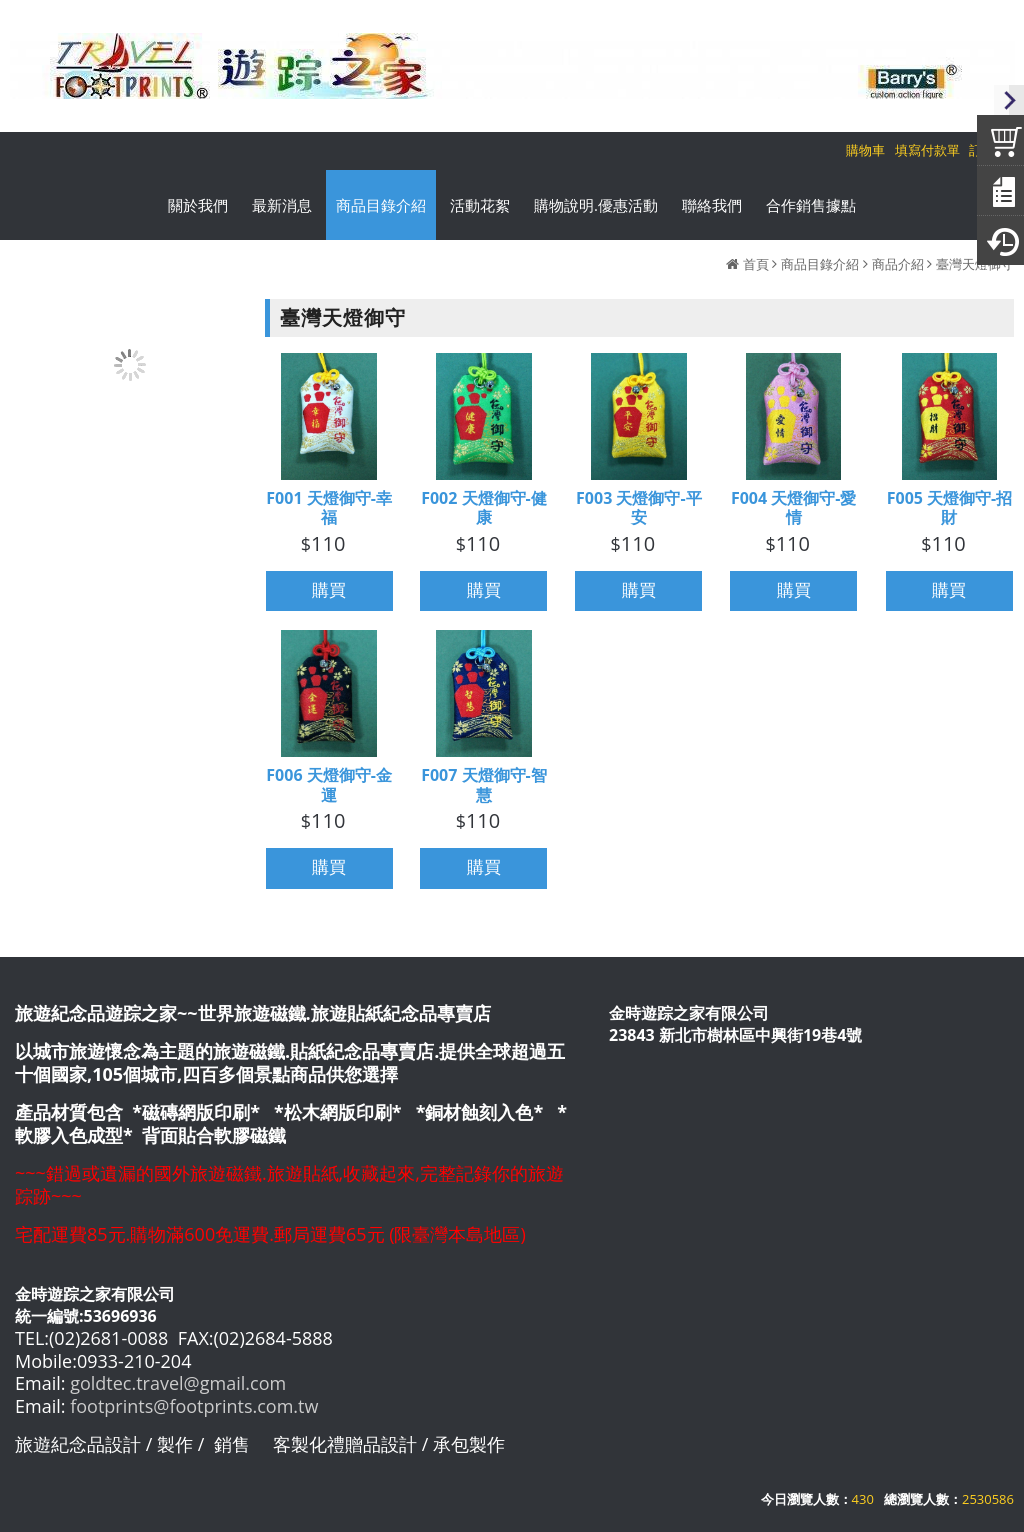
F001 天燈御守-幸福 (329, 508)
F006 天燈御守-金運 (329, 785)
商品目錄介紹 (820, 264)
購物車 (865, 150)
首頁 (756, 264)
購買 (329, 590)
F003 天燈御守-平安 (639, 508)
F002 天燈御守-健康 (484, 508)
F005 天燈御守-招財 (950, 508)
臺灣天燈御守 (975, 264)
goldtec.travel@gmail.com (178, 1383)
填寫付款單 (927, 150)
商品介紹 (898, 264)
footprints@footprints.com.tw (194, 1406)
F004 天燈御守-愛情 (794, 508)
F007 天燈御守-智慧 (484, 785)
